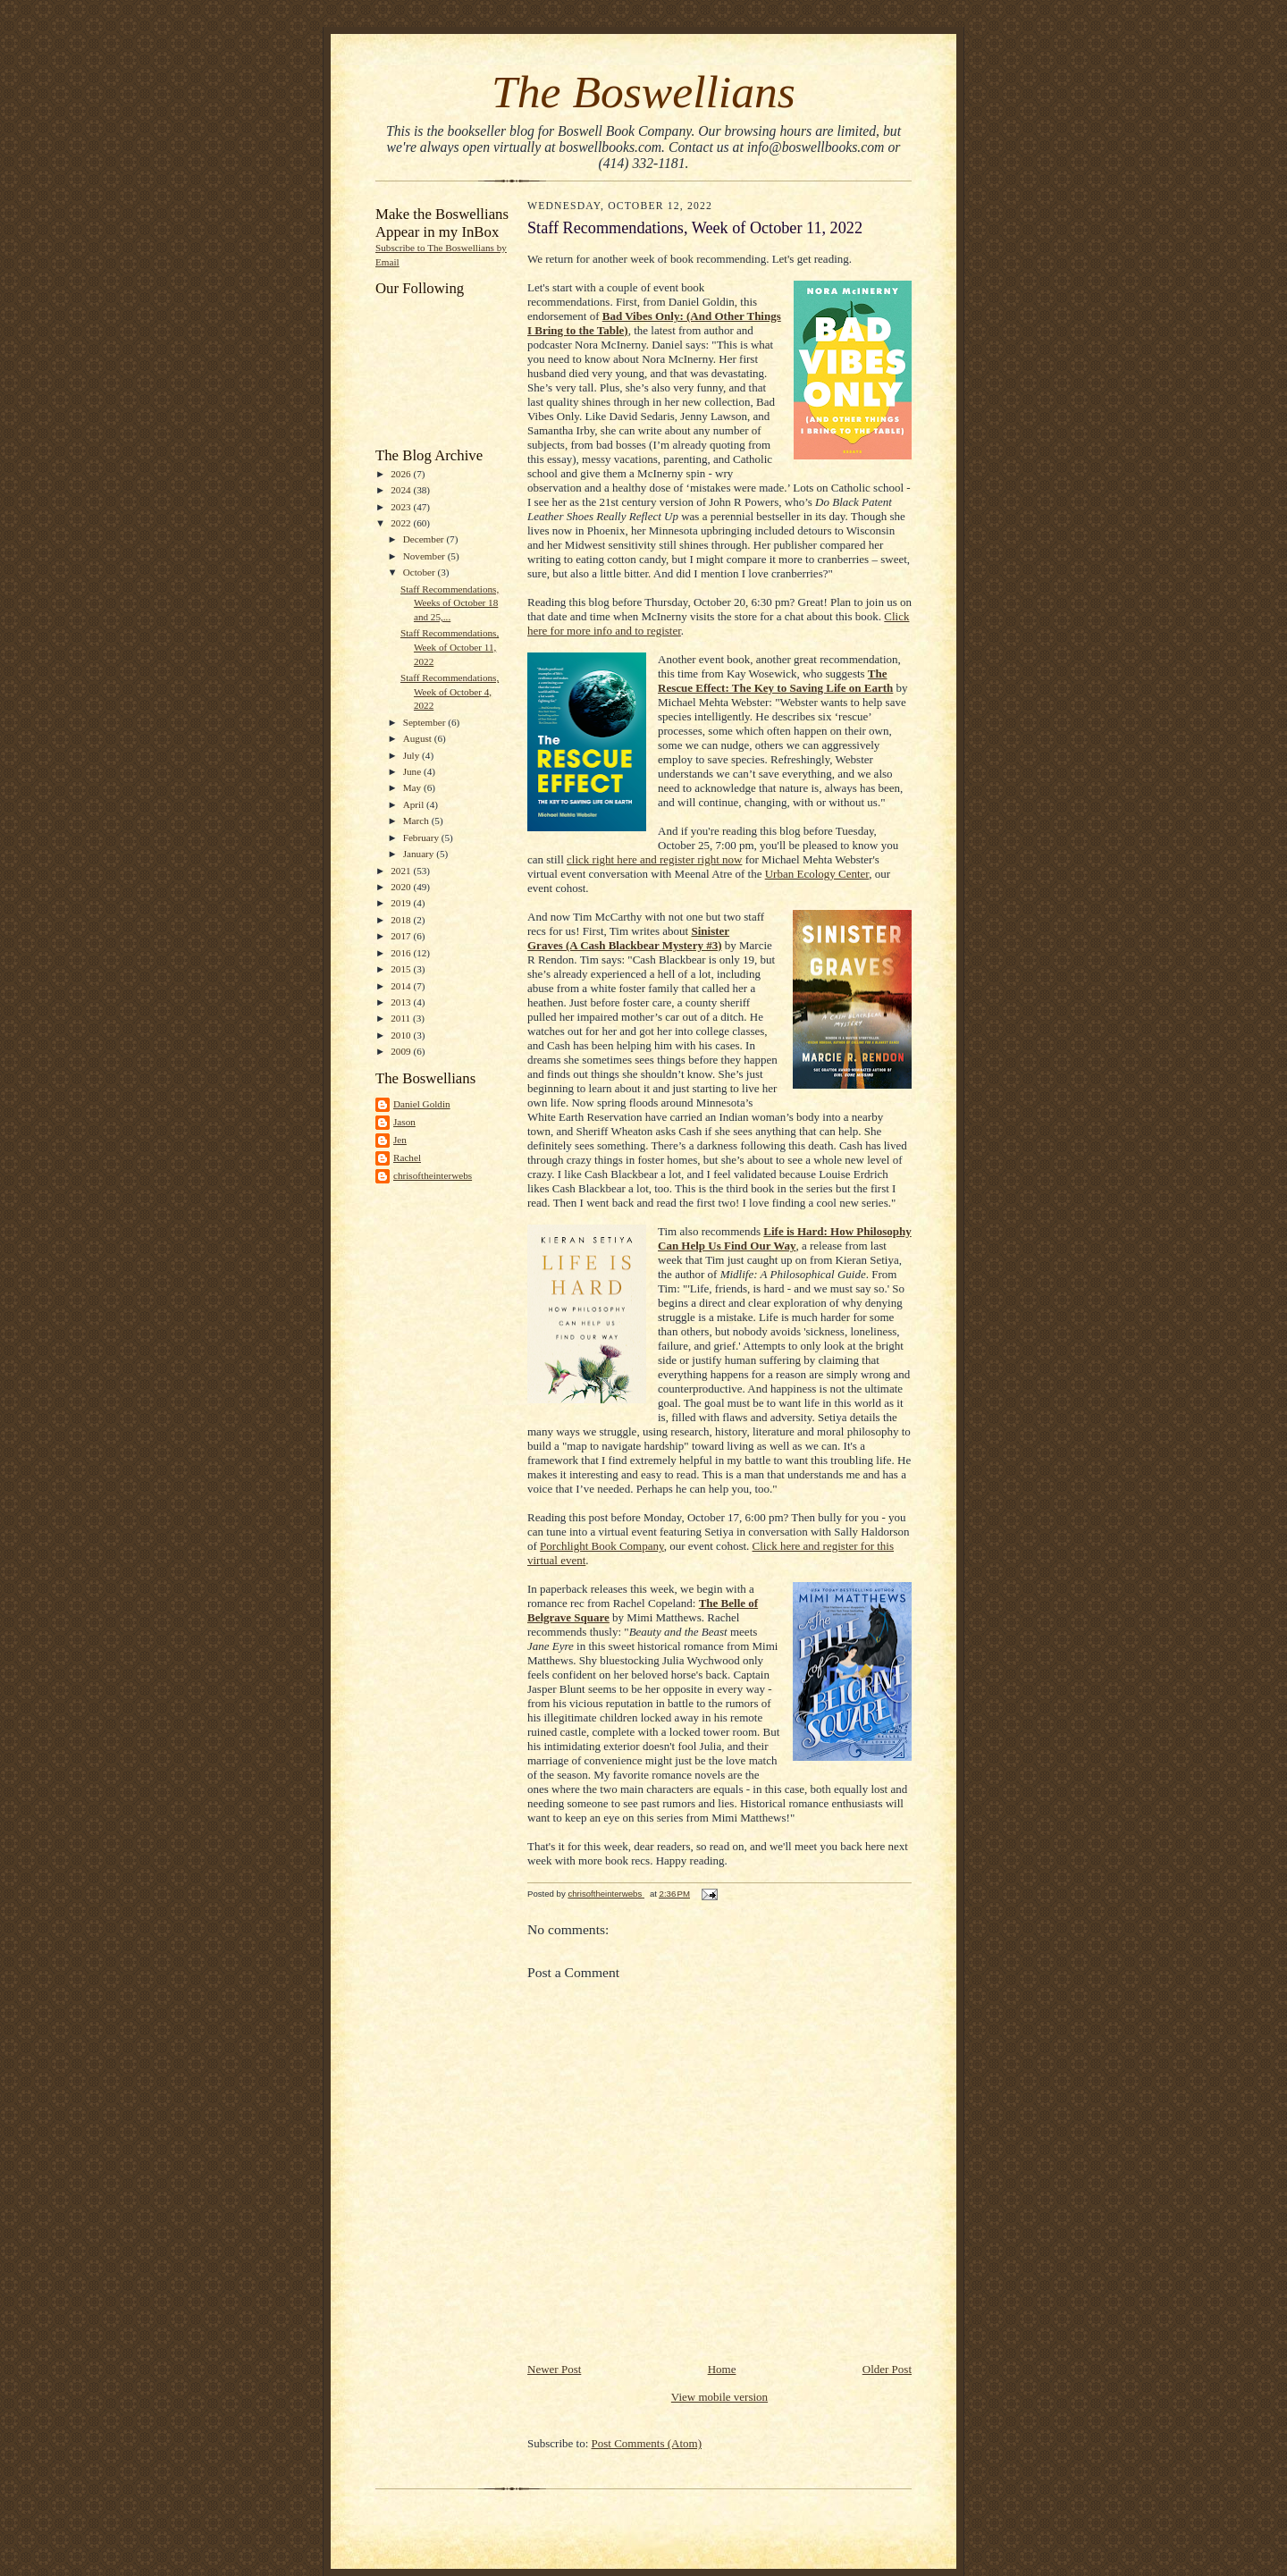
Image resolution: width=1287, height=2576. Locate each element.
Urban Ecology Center (817, 873)
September (426, 722)
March (417, 820)
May (413, 787)
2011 (402, 1018)
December (425, 539)
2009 (402, 1051)
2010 (402, 1035)
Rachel (407, 1157)
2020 (402, 886)
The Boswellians (643, 91)
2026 (402, 473)
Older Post (887, 2369)
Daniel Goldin (421, 1104)
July (412, 755)
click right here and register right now (654, 859)
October (420, 572)
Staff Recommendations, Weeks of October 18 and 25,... (449, 603)
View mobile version (719, 2396)
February (422, 837)
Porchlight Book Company (602, 1546)
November (425, 556)
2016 (402, 952)
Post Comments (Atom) (647, 2443)
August (418, 738)
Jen (400, 1139)
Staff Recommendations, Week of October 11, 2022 (449, 646)
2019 (402, 902)
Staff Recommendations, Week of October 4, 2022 (449, 691)
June (413, 771)
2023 (402, 506)
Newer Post (554, 2369)
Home (722, 2369)
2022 (402, 523)
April (414, 804)
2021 (402, 870)
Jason (404, 1121)
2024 (402, 489)
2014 (402, 986)
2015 (402, 969)
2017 (402, 935)
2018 (402, 919)
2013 (402, 1002)
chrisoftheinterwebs (432, 1175)
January (420, 853)
